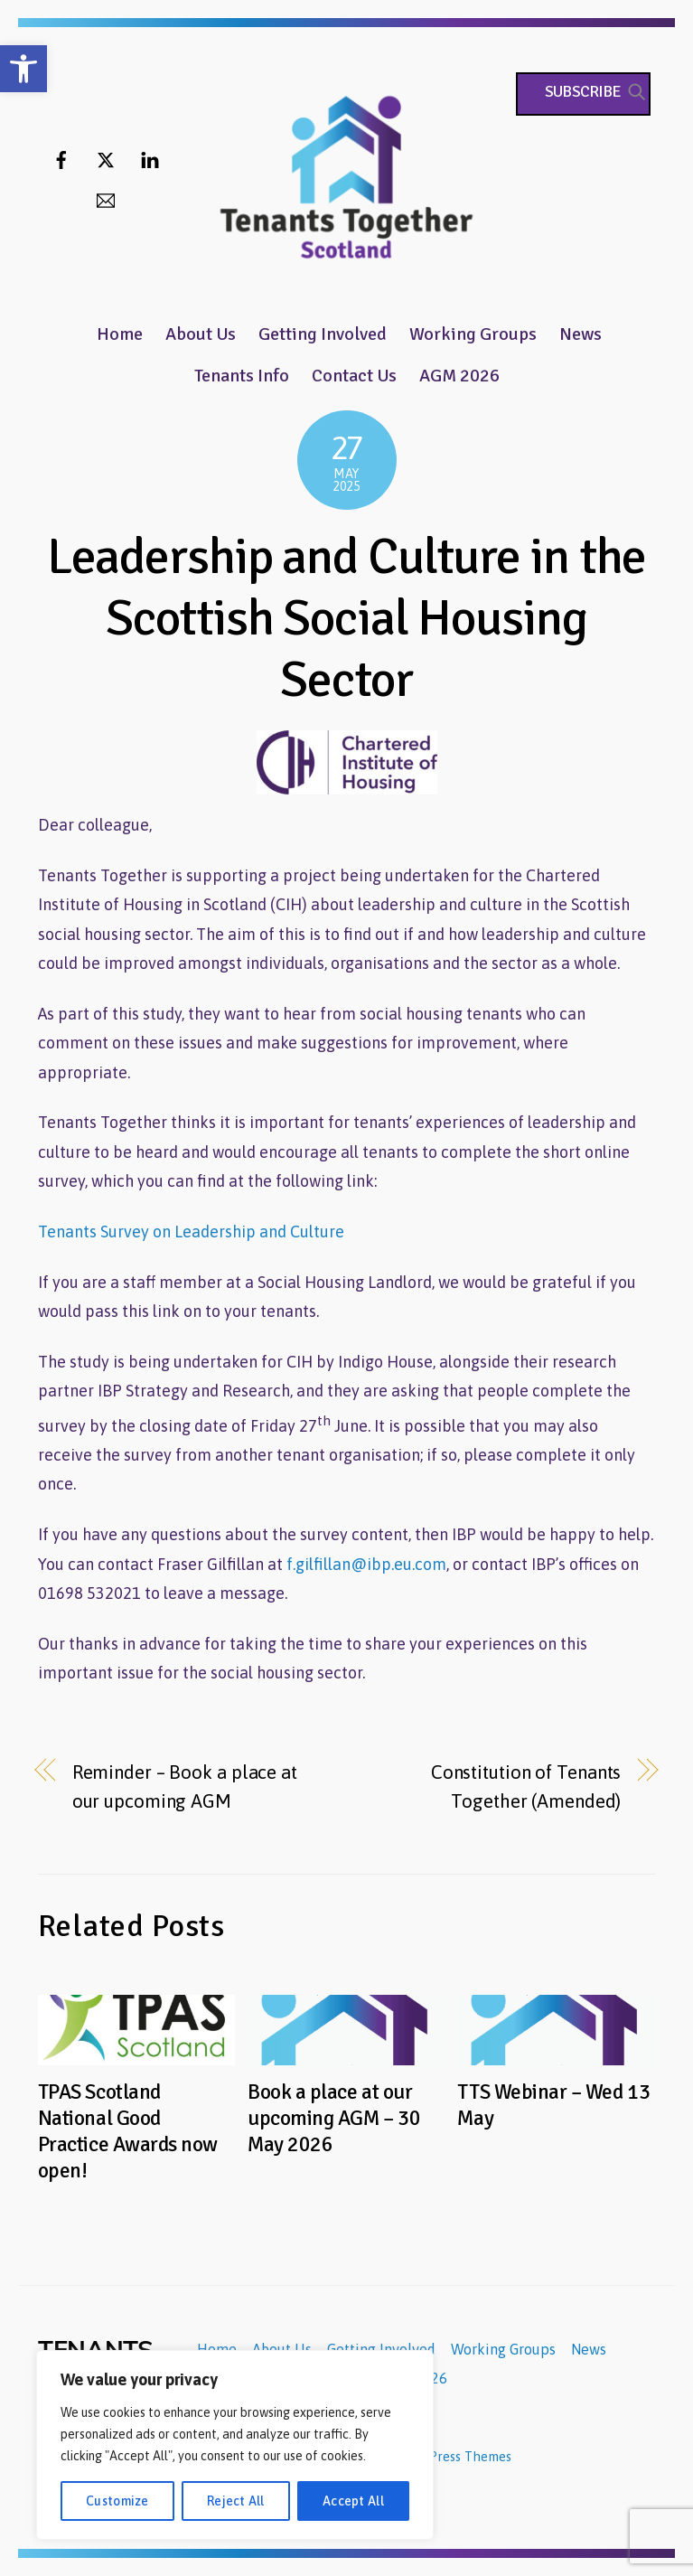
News (580, 334)
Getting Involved (322, 334)
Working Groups (473, 334)
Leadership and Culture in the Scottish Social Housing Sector (347, 618)
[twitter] (106, 157)
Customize (117, 2501)
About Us (200, 334)
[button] (23, 68)
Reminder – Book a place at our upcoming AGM (184, 1786)
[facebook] (61, 157)
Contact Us (354, 375)
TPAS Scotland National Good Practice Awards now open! (128, 2131)
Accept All (353, 2501)
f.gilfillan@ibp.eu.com (366, 1564)
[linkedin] (150, 157)
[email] (106, 198)
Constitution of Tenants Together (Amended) (526, 1786)
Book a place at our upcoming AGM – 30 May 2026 (334, 2118)
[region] (235, 2445)
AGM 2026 (459, 375)
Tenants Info (241, 375)
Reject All (236, 2501)
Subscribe (583, 91)
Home (120, 334)
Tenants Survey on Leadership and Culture (191, 1231)
